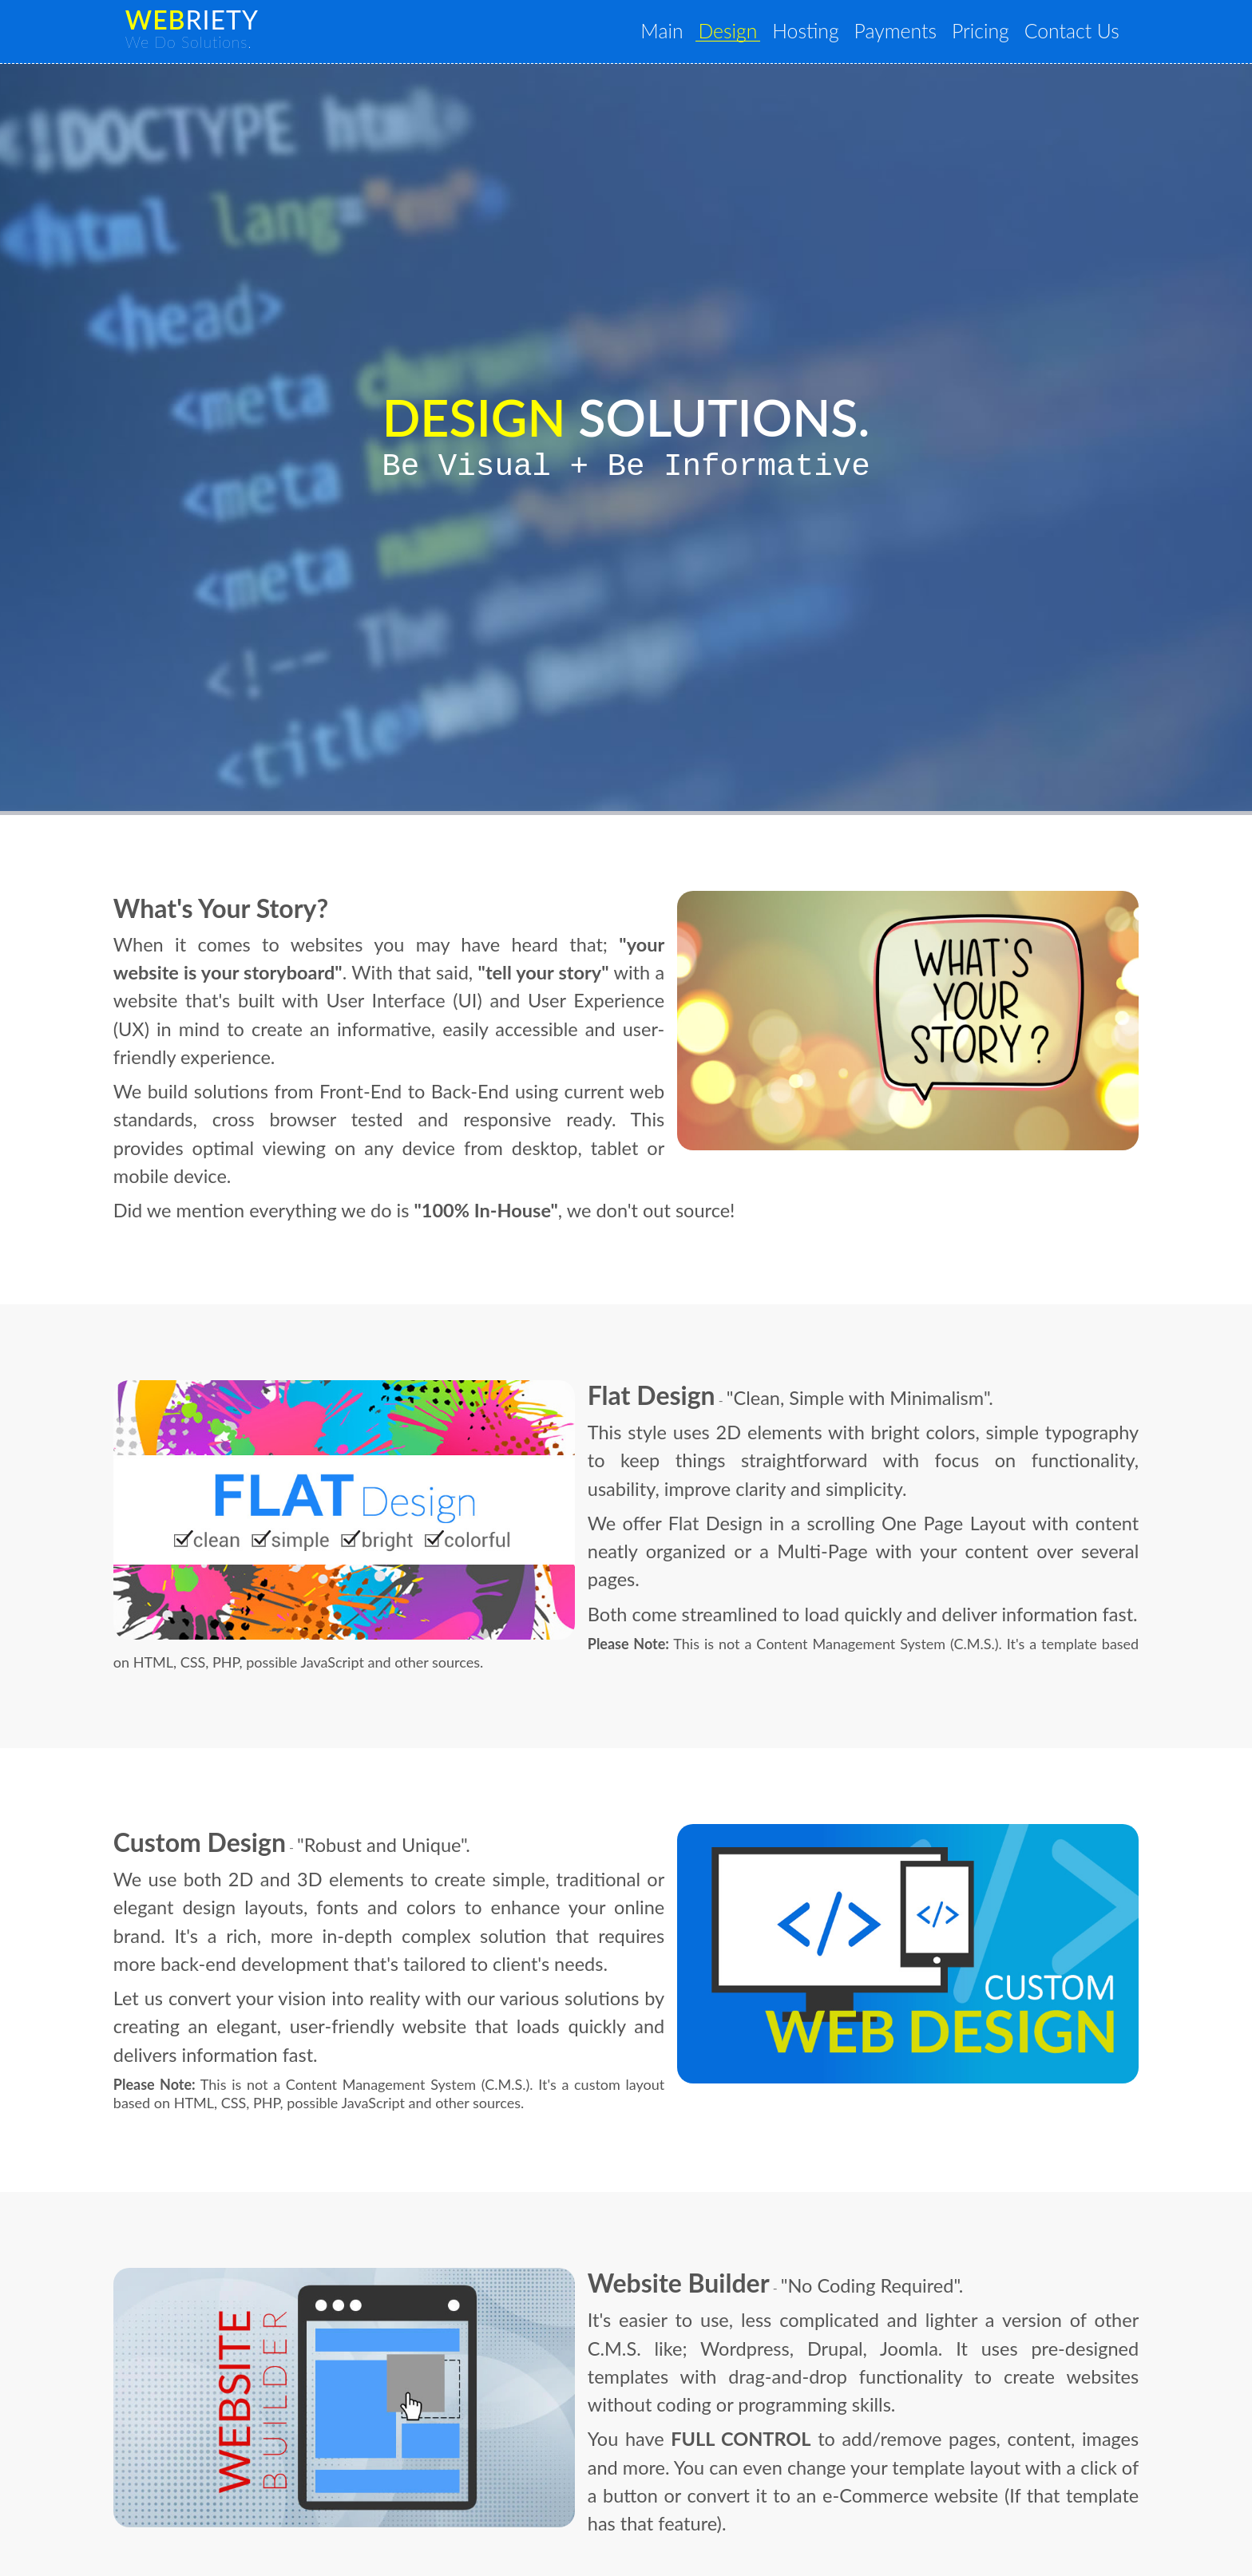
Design (763, 33)
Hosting (833, 33)
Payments (915, 33)
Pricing (992, 33)
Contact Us (1076, 33)
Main (704, 33)
